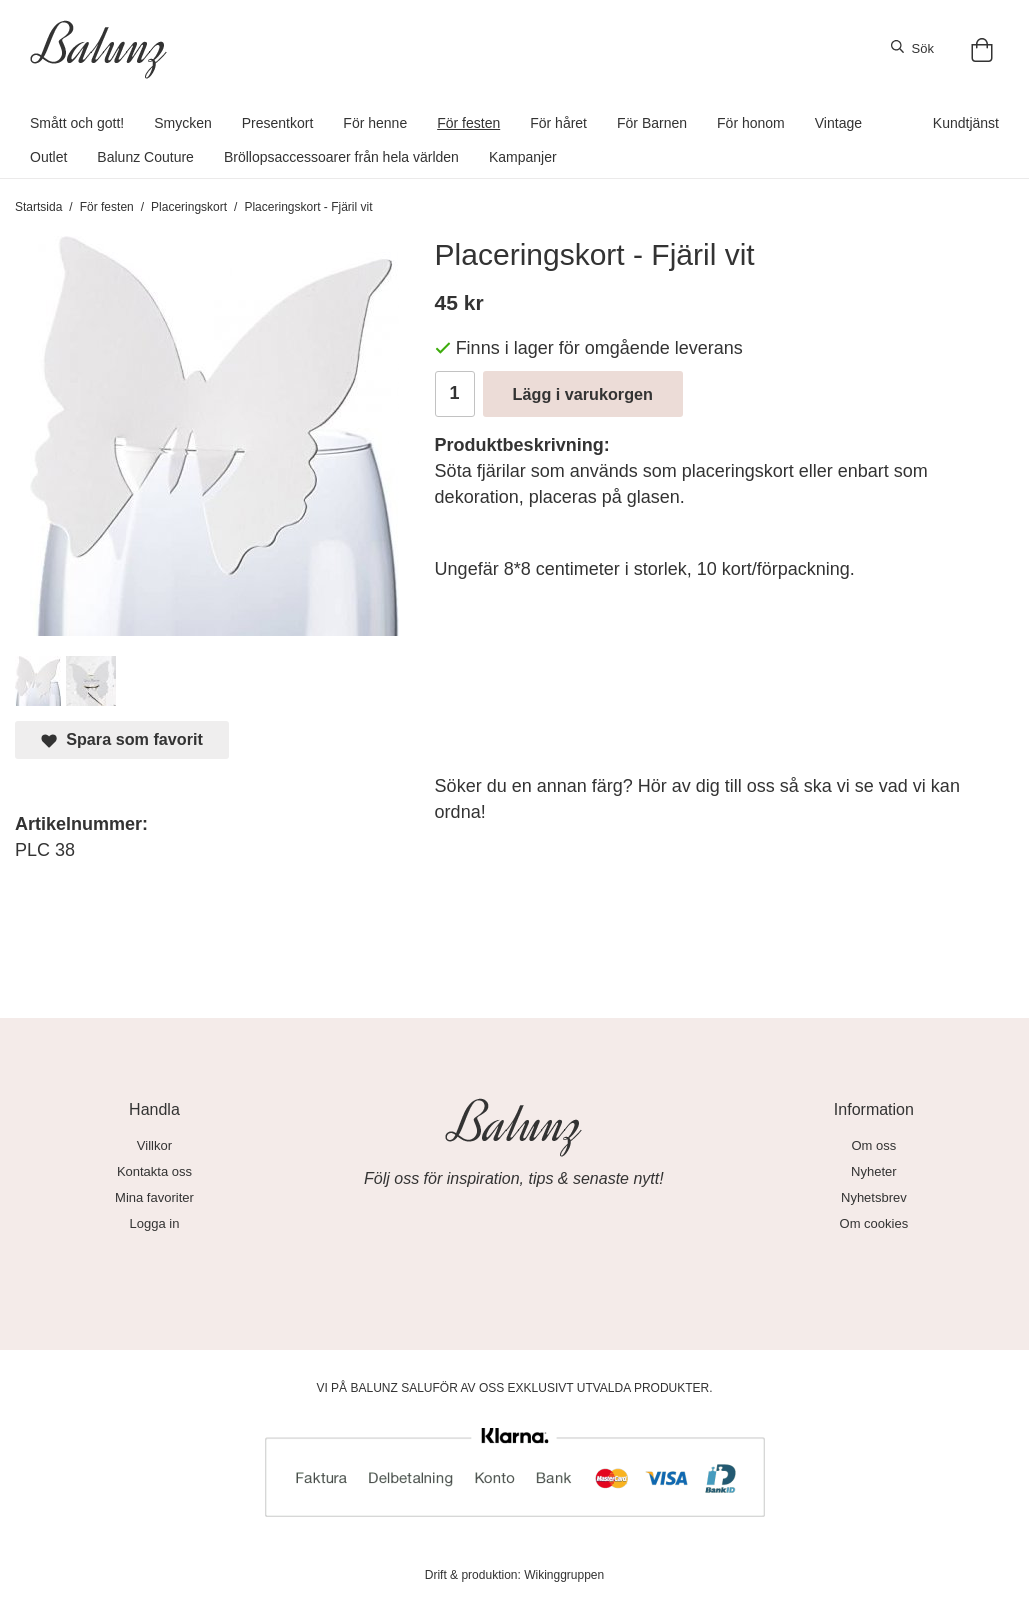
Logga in (155, 1223)
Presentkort (278, 123)
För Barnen (652, 123)
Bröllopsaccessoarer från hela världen (341, 157)
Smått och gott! (77, 123)
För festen (468, 123)
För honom (751, 123)
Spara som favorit (122, 739)
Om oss (873, 1145)
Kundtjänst (966, 123)
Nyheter (874, 1171)
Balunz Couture (145, 157)
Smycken (183, 123)
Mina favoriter (154, 1197)
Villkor (154, 1145)
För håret (558, 123)
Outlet (48, 157)
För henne (375, 123)
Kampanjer (523, 157)
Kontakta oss (154, 1171)
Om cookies (874, 1223)
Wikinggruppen (564, 1575)
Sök (912, 48)
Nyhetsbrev (874, 1197)
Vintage (838, 123)
